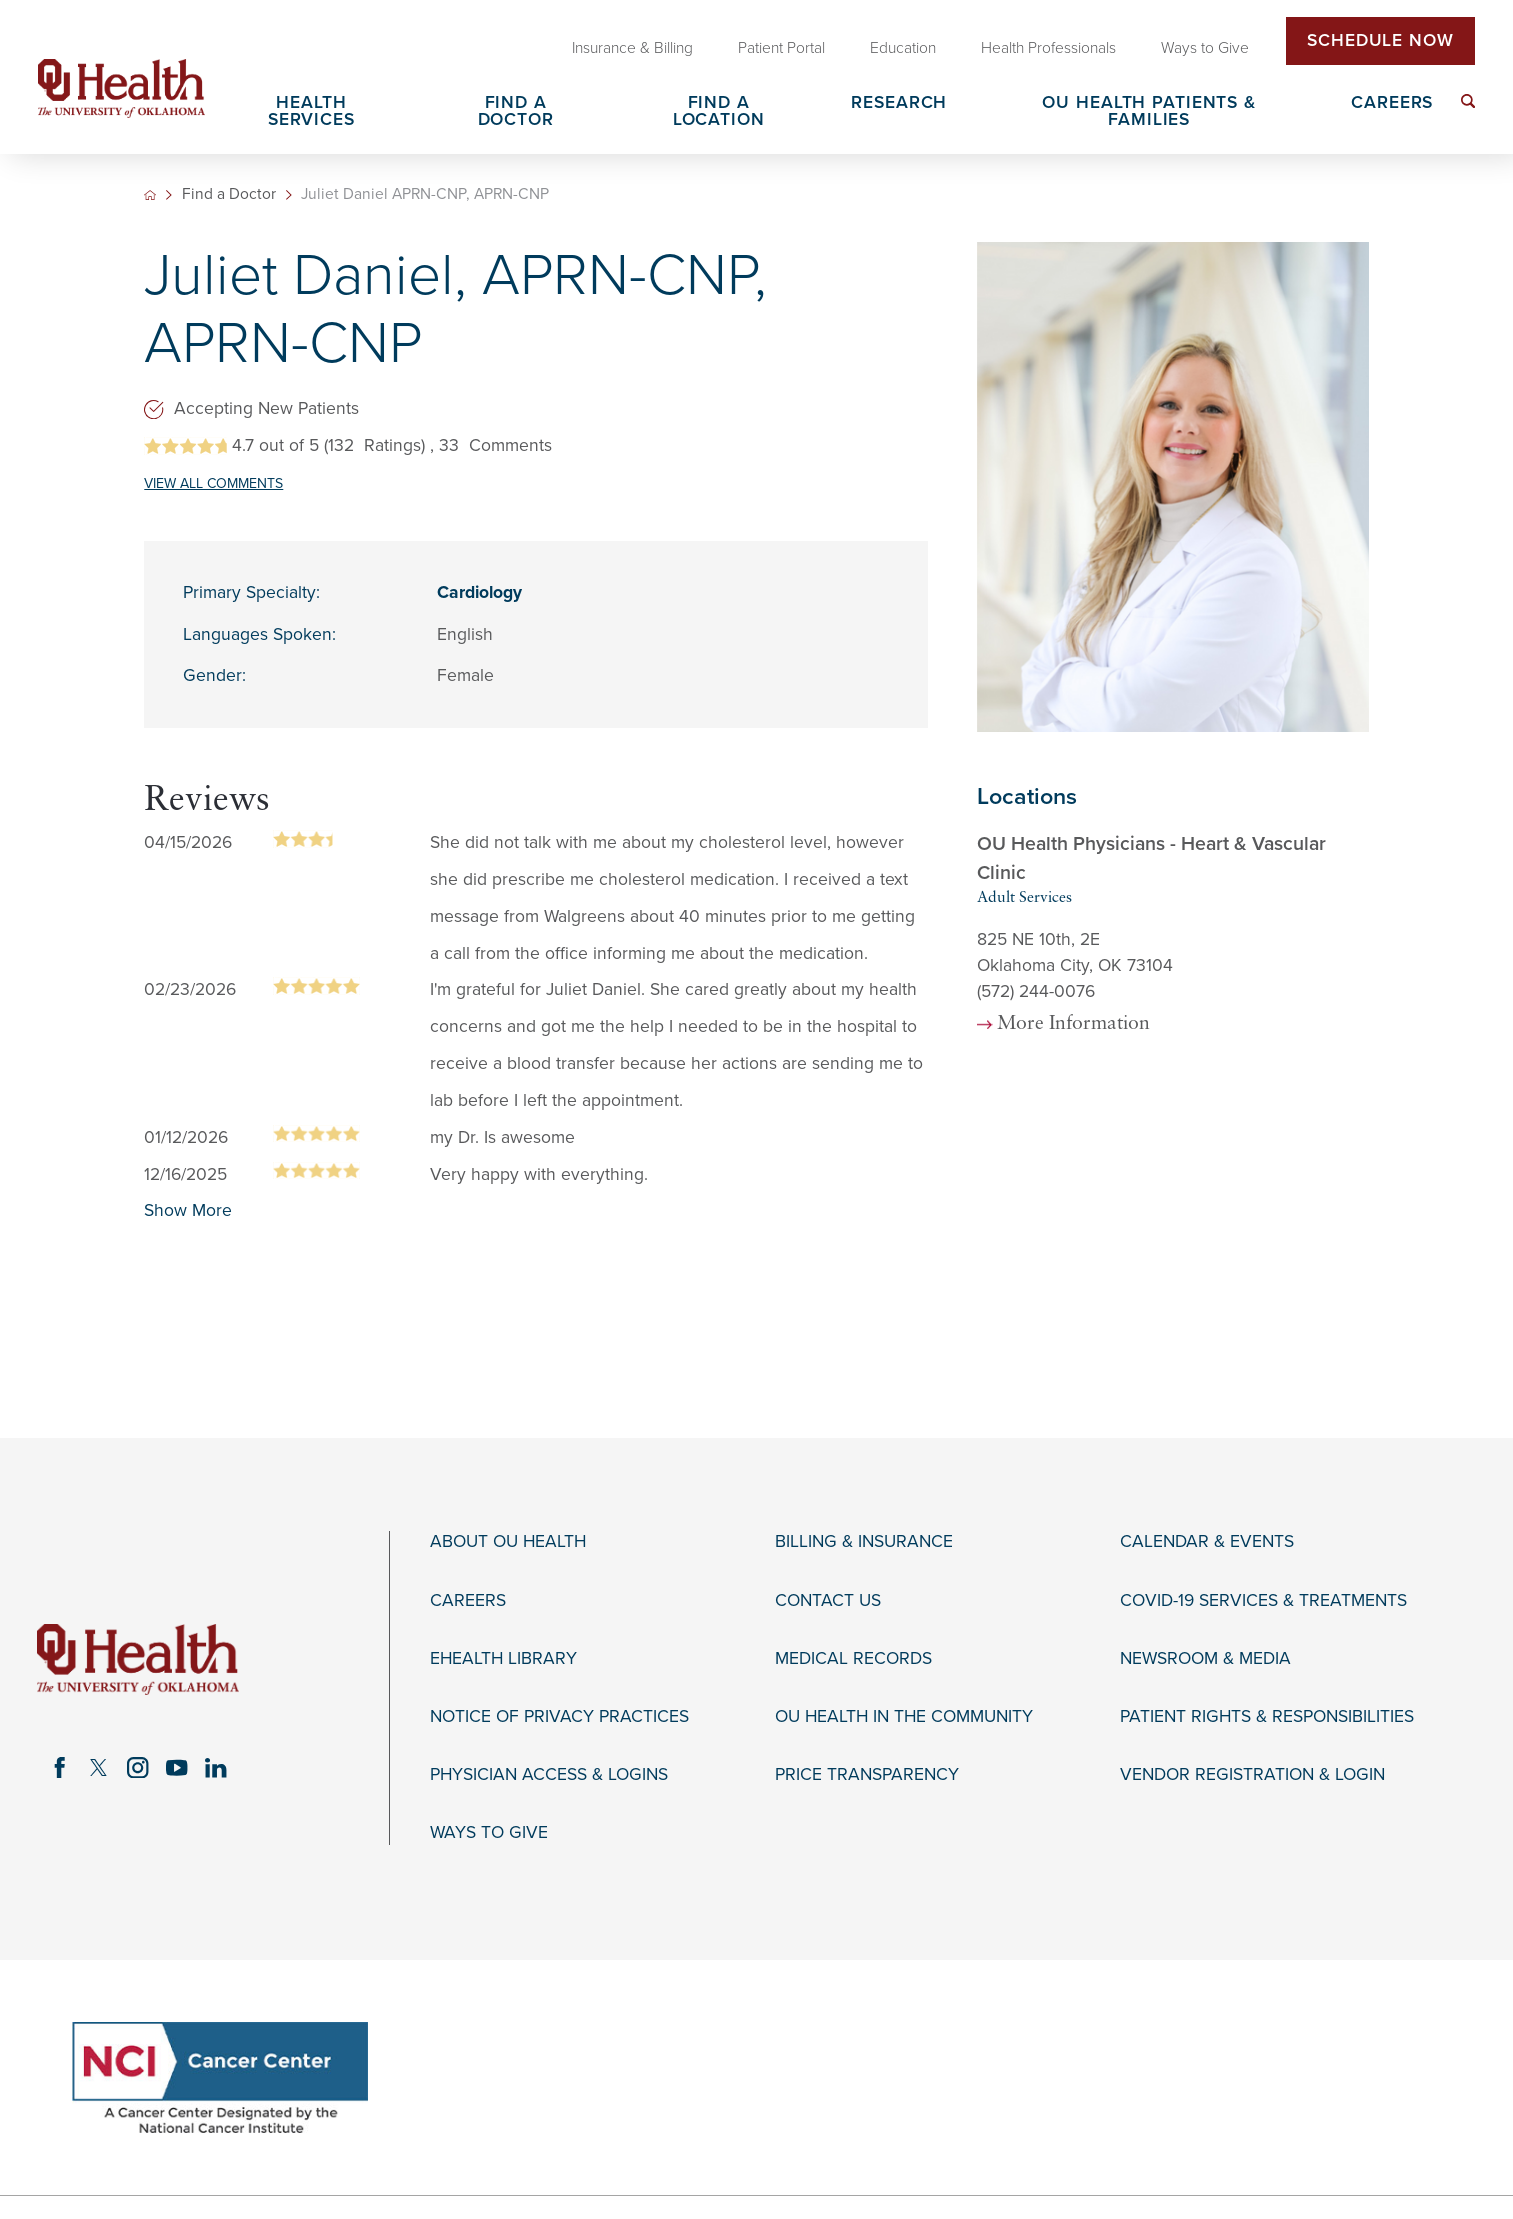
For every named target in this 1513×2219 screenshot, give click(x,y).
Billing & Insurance (864, 1541)
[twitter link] (98, 1767)
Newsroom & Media (1205, 1658)
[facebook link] (60, 1767)
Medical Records (853, 1658)
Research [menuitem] (899, 103)
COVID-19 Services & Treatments (1263, 1600)
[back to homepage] (150, 195)
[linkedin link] (215, 1767)
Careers (468, 1600)
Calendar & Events (1207, 1541)
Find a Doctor (229, 195)
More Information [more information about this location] (1073, 1024)
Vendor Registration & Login (1252, 1774)
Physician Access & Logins (549, 1774)
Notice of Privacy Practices (559, 1716)
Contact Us (828, 1600)
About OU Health (508, 1541)
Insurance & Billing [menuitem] (632, 48)
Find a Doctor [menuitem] (516, 112)
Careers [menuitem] (1392, 103)
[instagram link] (137, 1767)
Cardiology (479, 592)
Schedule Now (1380, 40)
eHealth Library (503, 1658)
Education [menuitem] (903, 48)
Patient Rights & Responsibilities (1267, 1716)
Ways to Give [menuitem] (1205, 48)
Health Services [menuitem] (311, 112)
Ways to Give (489, 1832)
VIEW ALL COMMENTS (213, 483)
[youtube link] (176, 1767)
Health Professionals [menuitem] (1048, 48)
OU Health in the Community (904, 1716)
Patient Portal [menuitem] (781, 48)
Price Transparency (867, 1774)
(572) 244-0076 (1036, 991)
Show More (188, 1210)
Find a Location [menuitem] (719, 112)
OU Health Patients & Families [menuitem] (1149, 112)
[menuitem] (1468, 101)
